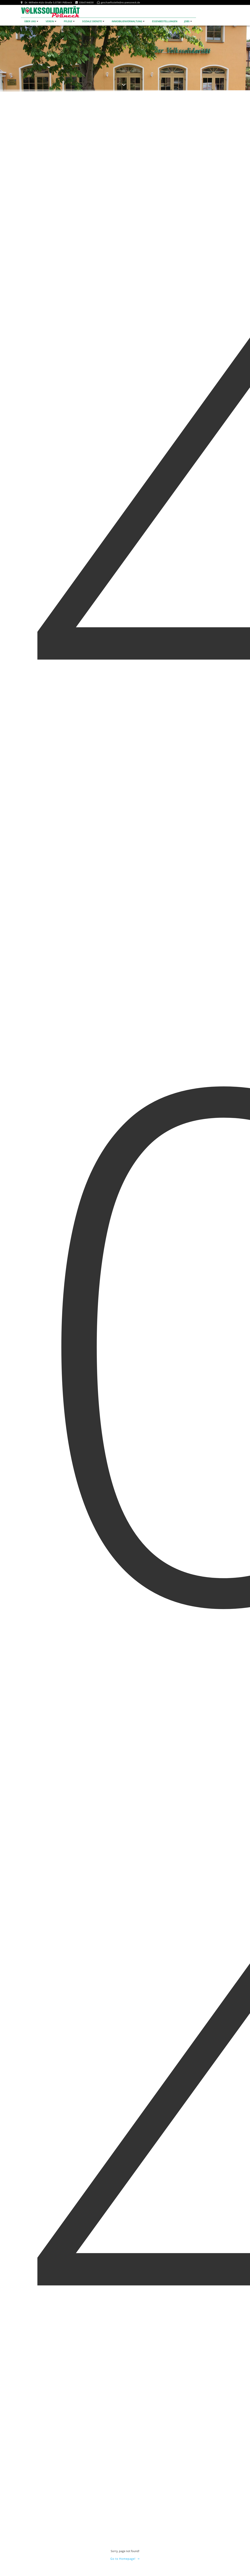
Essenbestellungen (164, 21)
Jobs (188, 21)
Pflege (69, 21)
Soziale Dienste (93, 21)
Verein (51, 21)
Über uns (31, 21)
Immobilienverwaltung (128, 21)
